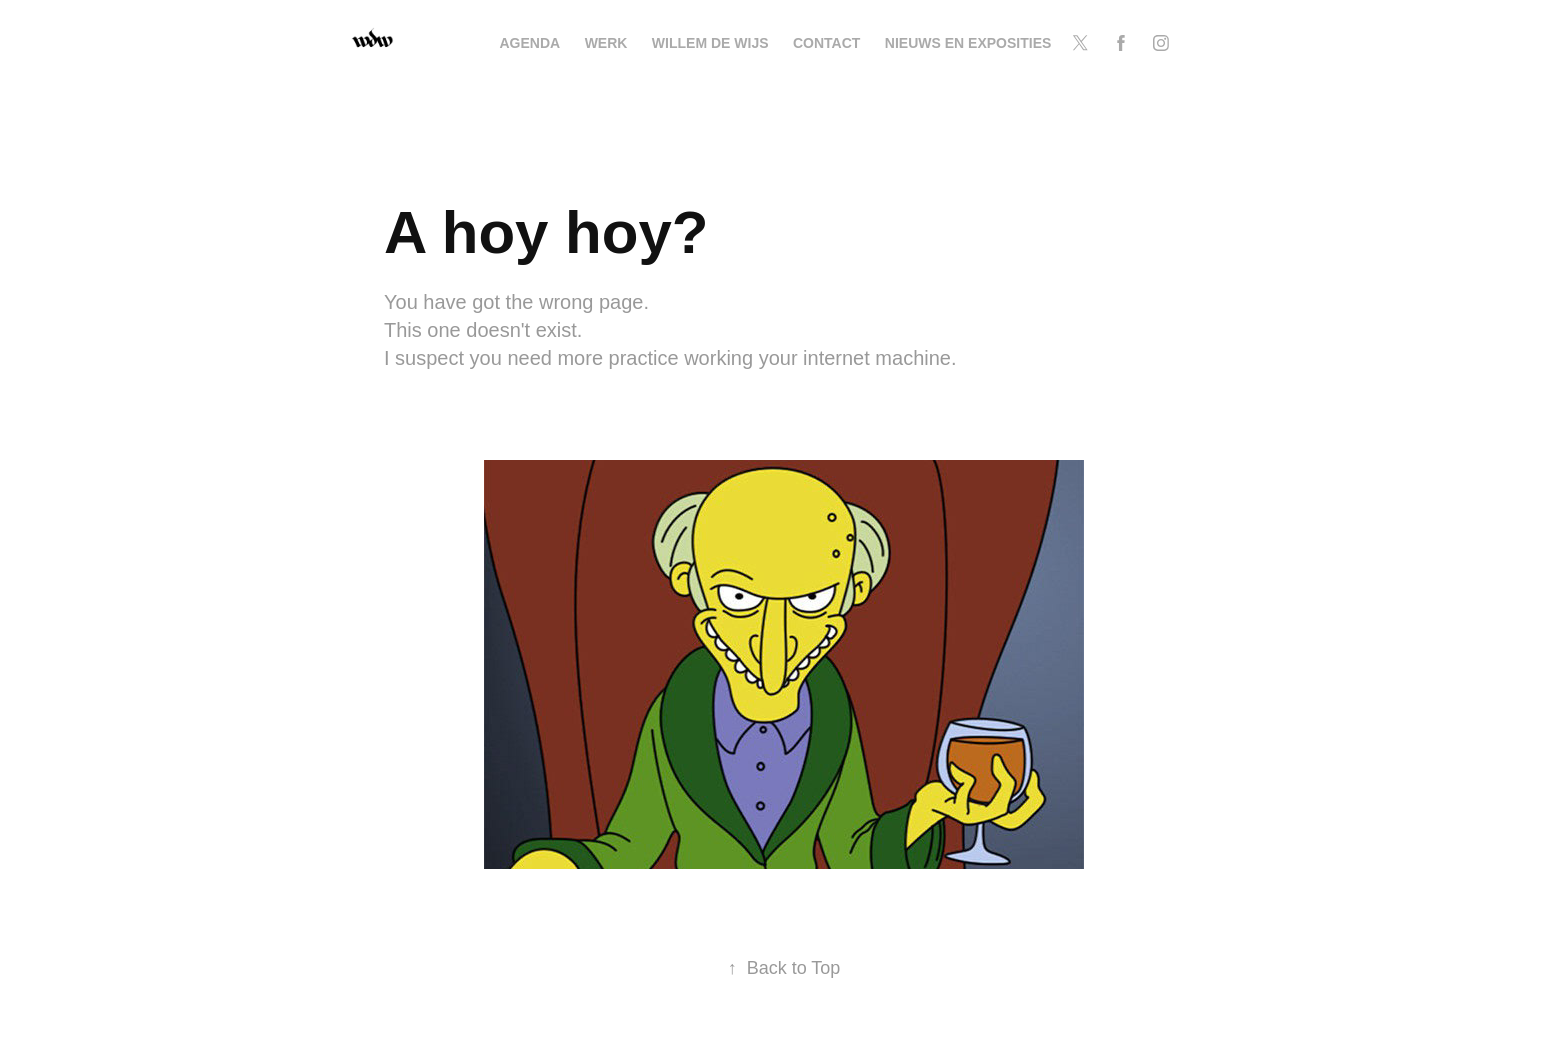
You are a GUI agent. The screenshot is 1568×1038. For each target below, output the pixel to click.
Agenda (530, 43)
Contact (826, 43)
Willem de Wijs (710, 43)
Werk (606, 43)
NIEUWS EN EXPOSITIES (968, 43)
